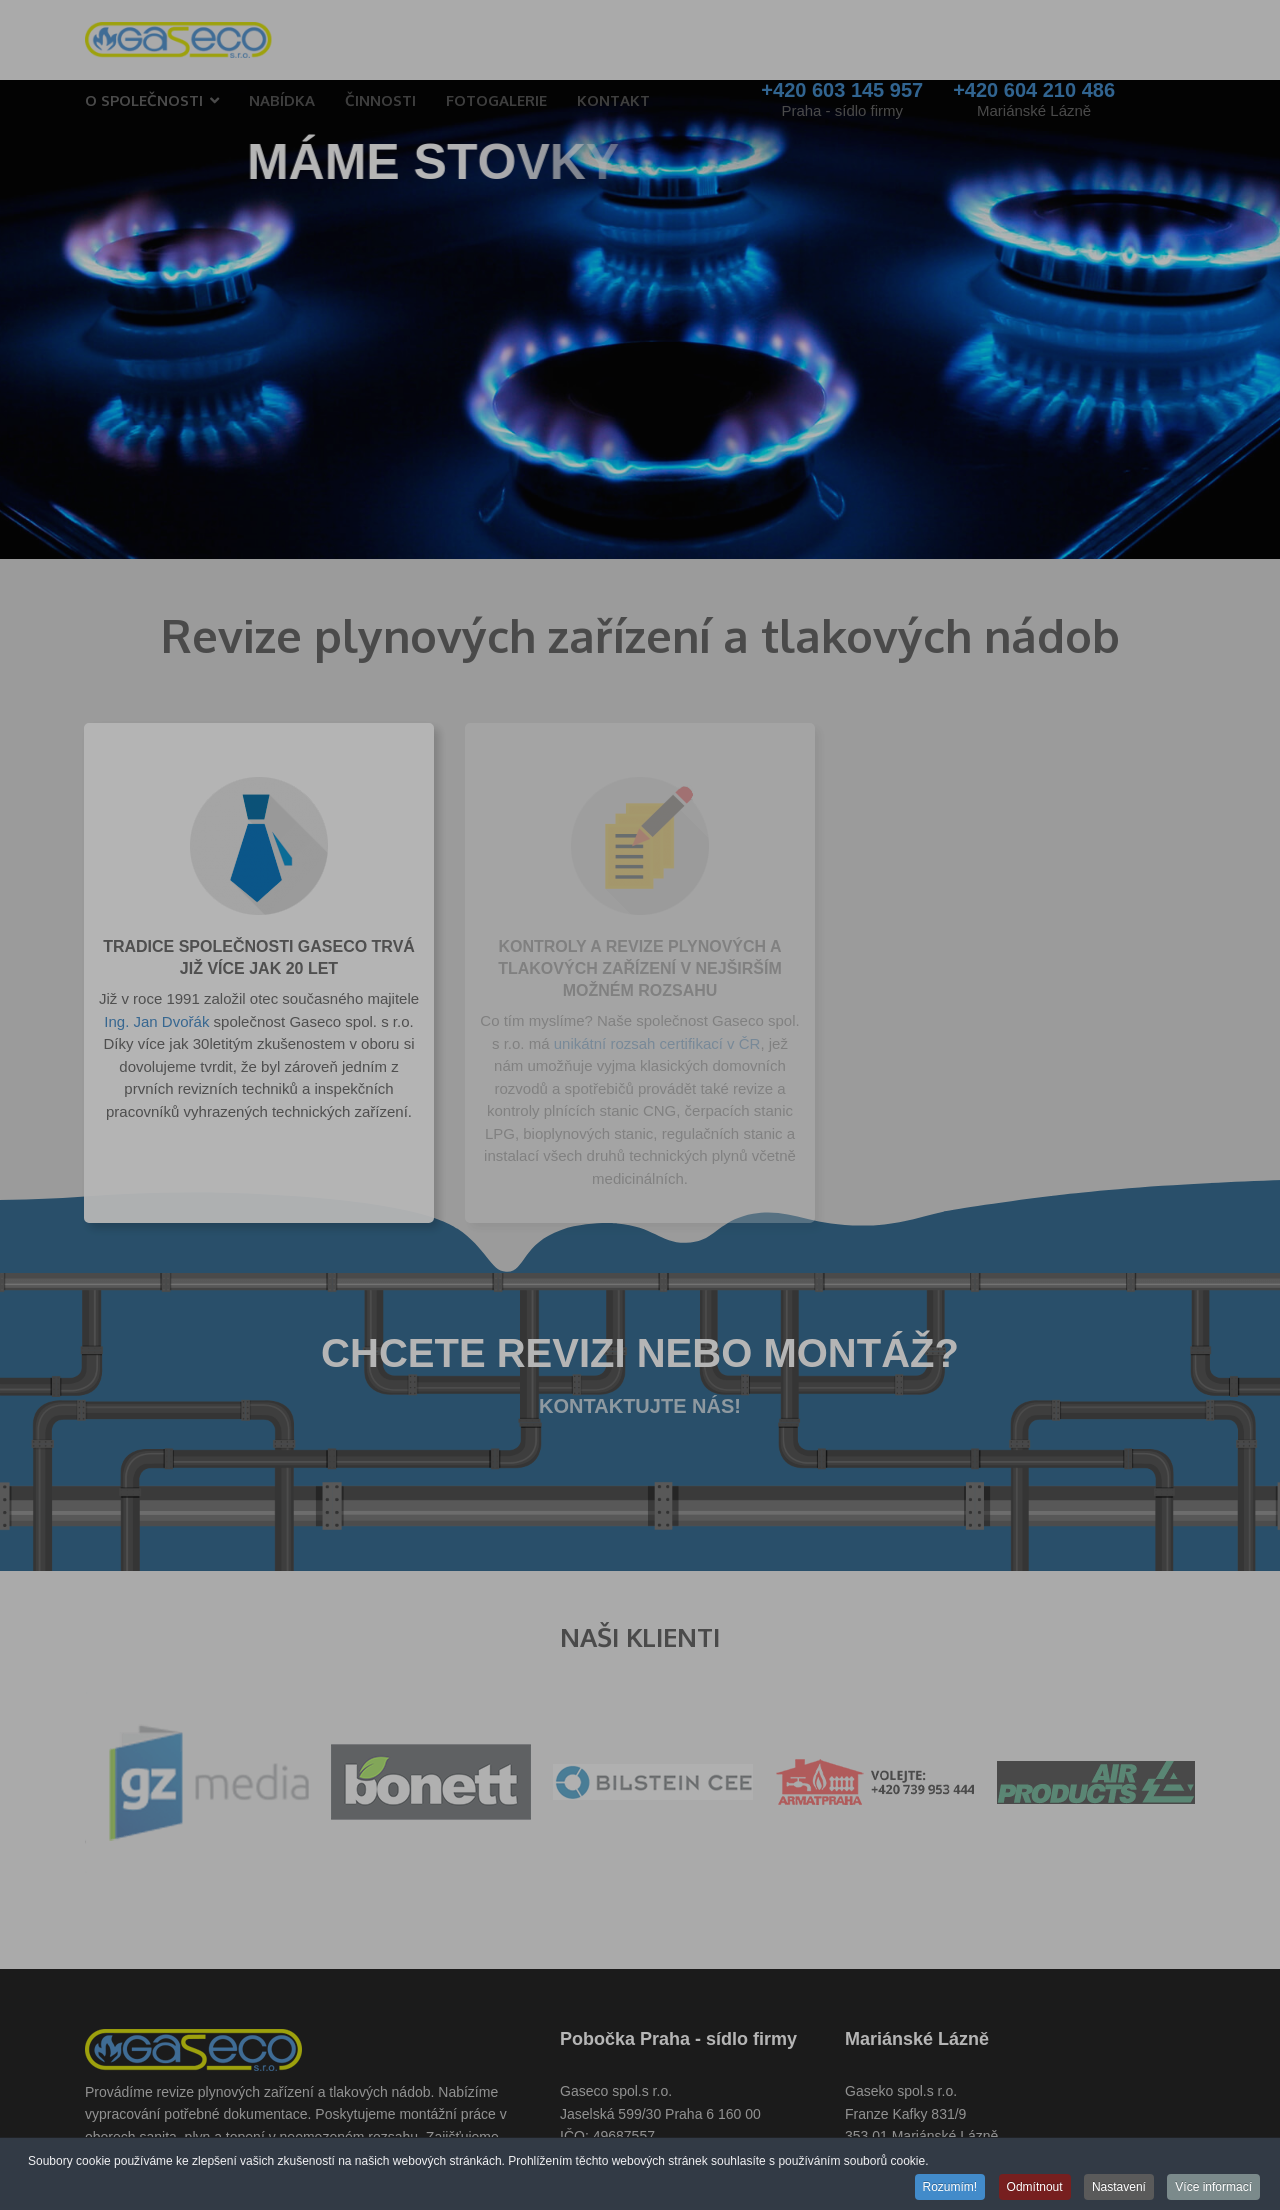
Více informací (1213, 2189)
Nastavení (1119, 2189)
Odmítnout (1035, 2189)
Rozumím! (950, 2189)
